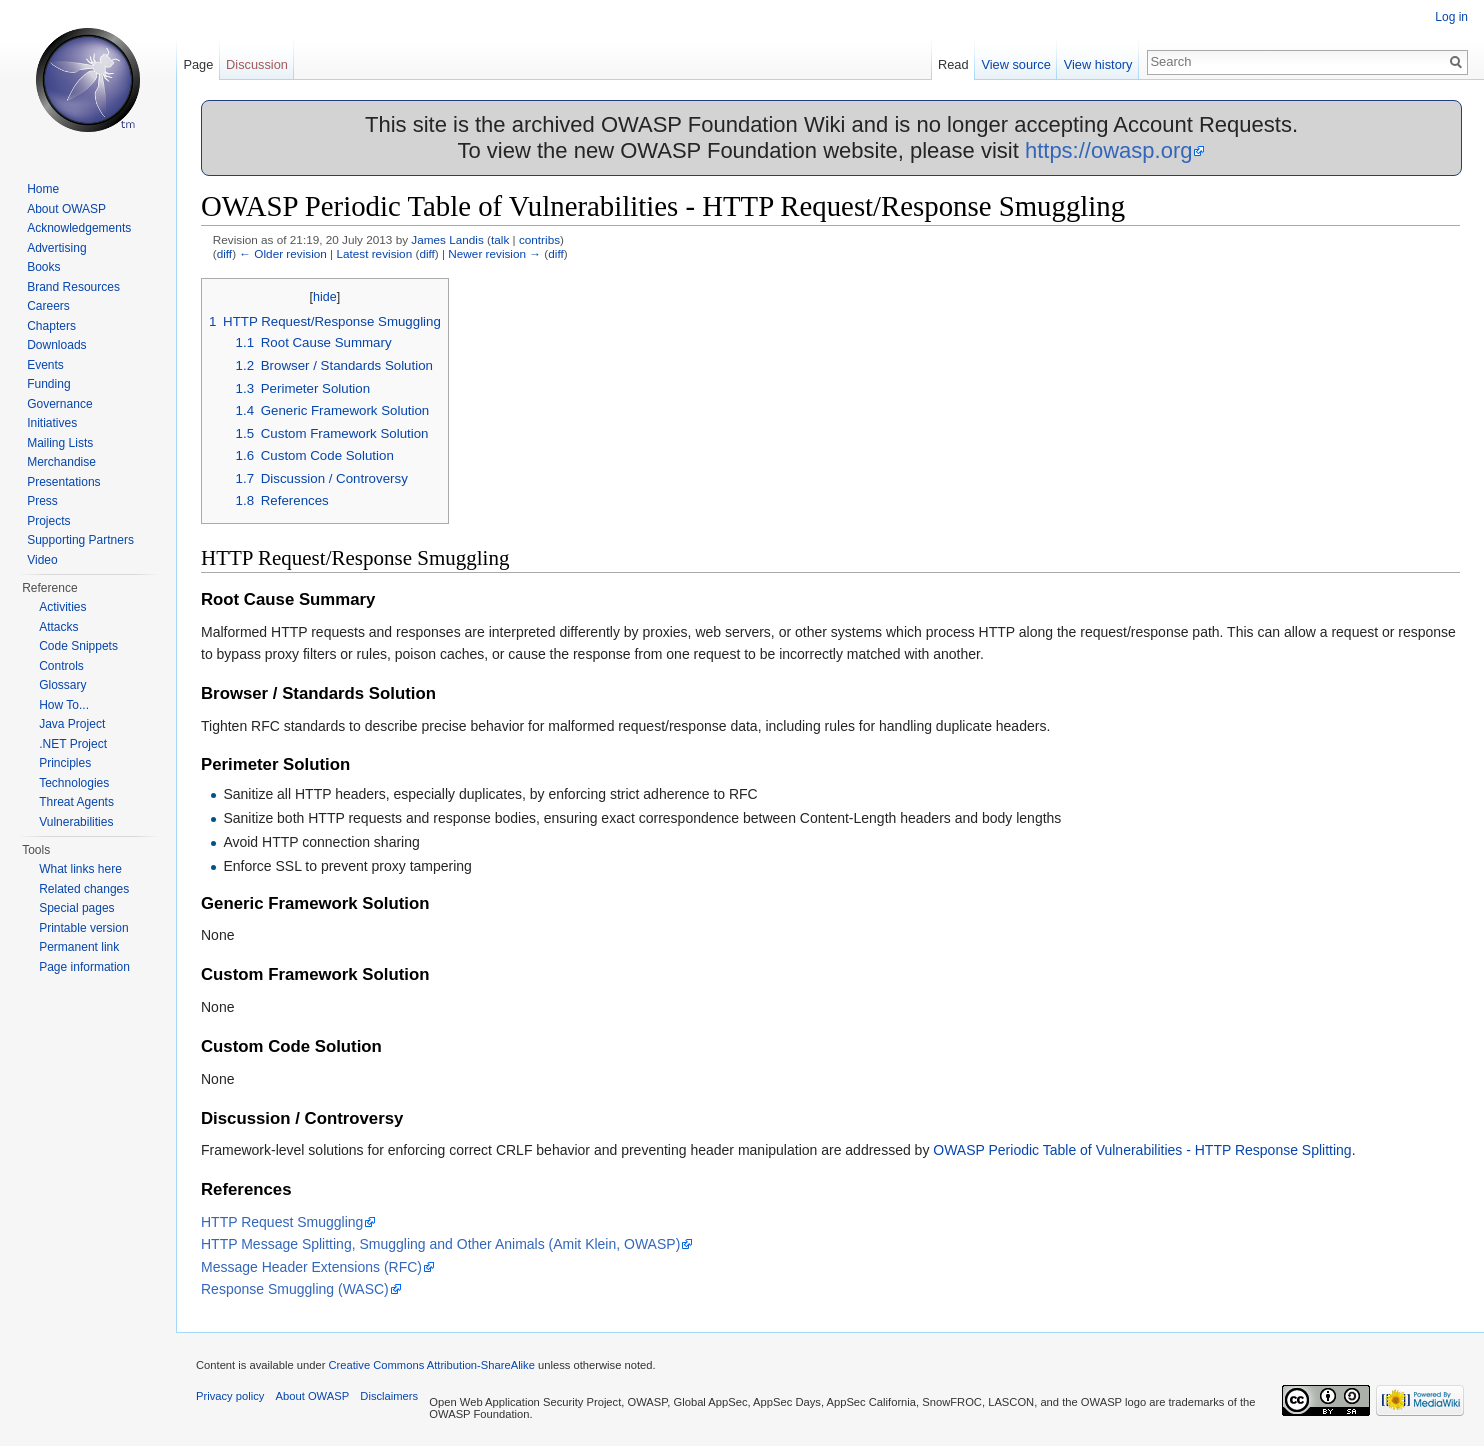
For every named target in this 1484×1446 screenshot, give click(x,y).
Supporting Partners (80, 540)
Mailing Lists (60, 443)
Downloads (56, 345)
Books (43, 267)
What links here (80, 869)
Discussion (257, 64)
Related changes (84, 889)
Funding (48, 384)
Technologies (74, 783)
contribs (539, 239)
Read (953, 64)
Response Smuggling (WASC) (295, 1289)
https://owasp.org (1109, 150)
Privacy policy (230, 1396)
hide (325, 297)
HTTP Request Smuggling (282, 1222)
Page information (84, 967)
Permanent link (79, 947)
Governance (59, 404)
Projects (48, 521)
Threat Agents (76, 802)
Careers (48, 306)
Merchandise (61, 462)
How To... (64, 705)
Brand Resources (73, 287)
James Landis (447, 239)
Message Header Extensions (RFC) (311, 1267)
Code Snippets (78, 646)
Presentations (63, 482)
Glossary (62, 685)
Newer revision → (494, 253)
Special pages (76, 908)
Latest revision (374, 253)
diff (224, 253)
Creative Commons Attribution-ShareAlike (431, 1365)
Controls (61, 666)
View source (1015, 64)
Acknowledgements (79, 228)
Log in (1451, 17)
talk (500, 239)
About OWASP (66, 209)
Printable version (83, 928)
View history (1098, 64)
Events (45, 365)
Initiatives (52, 423)
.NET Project (73, 744)
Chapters (51, 326)
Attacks (58, 627)
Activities (62, 607)
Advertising (56, 248)
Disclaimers (389, 1396)
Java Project (72, 724)
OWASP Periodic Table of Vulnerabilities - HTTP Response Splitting (1142, 1150)
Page (198, 64)
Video (42, 560)
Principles (65, 763)
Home (43, 189)
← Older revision (283, 253)
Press (42, 501)
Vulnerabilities (76, 822)
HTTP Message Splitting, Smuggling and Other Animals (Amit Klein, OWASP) (440, 1244)
